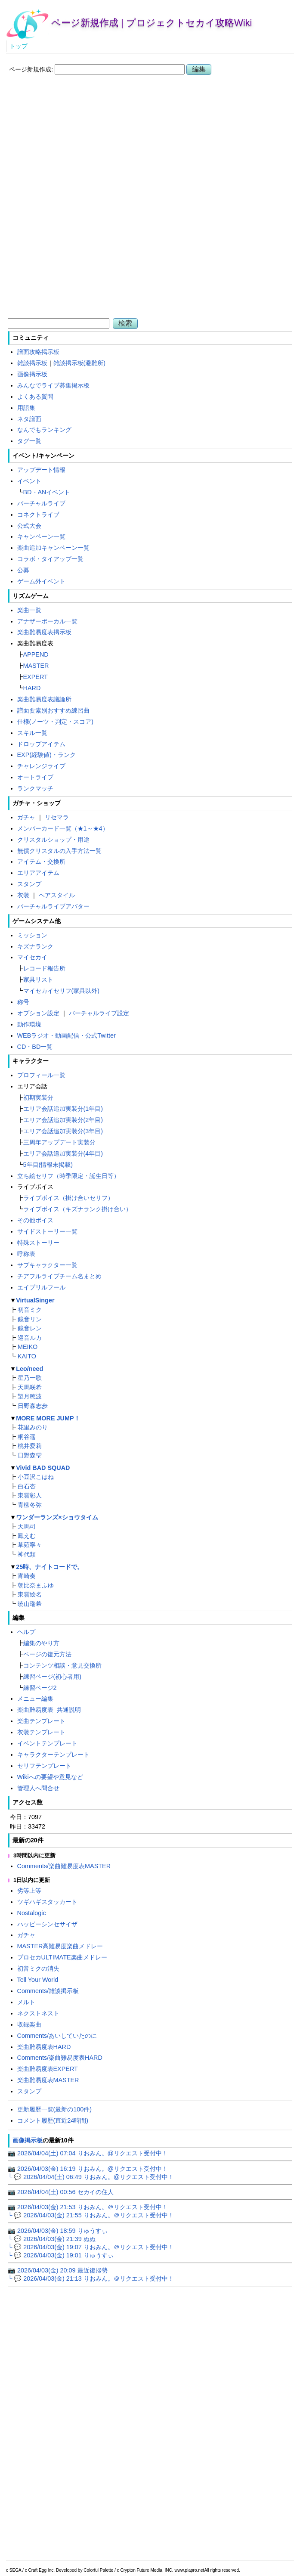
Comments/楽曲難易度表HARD (59, 2057)
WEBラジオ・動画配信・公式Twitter (66, 1035)
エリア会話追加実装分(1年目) (63, 1108)
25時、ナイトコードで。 (49, 1566)
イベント (29, 480)
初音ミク (30, 1309)
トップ (18, 46)
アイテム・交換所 (41, 861)
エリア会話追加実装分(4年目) (63, 1153)
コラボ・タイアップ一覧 (50, 558)
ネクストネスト (38, 2013)
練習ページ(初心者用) (52, 1676)
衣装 (23, 895)
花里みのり (33, 1427)
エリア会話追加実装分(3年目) (63, 1131)
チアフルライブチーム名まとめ (59, 1276)
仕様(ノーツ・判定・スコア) (55, 721)
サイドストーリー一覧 (47, 1231)
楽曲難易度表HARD (44, 2046)
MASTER (36, 665)
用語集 (26, 407)
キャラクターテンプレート (53, 1754)
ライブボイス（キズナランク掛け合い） (77, 1209)
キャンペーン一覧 (41, 536)
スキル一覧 (32, 732)
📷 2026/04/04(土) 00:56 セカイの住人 (61, 2192)
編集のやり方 (41, 1643)
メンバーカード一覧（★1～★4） (62, 828)
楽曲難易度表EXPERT (47, 2068)
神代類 (27, 1554)
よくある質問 (35, 396)
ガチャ (26, 817)
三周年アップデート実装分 (59, 1142)
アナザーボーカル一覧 (47, 621)
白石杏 (27, 1486)
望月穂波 (30, 1396)
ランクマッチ (35, 788)
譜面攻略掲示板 (38, 351)
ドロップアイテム (41, 744)
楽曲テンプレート (41, 1720)
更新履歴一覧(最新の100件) (54, 2109)
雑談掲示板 (32, 363)
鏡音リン (30, 1319)
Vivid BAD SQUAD (43, 1467)
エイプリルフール (41, 1287)
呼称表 (26, 1253)
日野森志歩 (33, 1405)
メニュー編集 (35, 1698)
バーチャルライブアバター (53, 906)
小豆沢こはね (36, 1476)
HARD (32, 688)
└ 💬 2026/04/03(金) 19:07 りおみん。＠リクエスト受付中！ (91, 2247)
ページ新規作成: (31, 69)
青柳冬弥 (30, 1504)
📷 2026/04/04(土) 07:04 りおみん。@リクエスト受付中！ (88, 2153)
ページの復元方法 (47, 1654)
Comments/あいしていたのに (57, 2035)
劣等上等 (29, 1890)
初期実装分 (38, 1097)
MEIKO (27, 1346)
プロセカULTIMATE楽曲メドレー (62, 1957)
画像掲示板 (32, 374)
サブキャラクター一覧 (47, 1265)
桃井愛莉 (30, 1445)
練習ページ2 (40, 1687)
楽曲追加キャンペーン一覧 (53, 547)
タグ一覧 (29, 440)
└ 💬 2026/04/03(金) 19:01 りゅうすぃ (61, 2255)
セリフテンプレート (44, 1765)
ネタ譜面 (29, 418)
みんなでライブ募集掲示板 (53, 385)
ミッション (32, 935)
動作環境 (29, 1024)
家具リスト (38, 979)
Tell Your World (38, 1979)
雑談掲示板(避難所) (79, 363)
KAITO (27, 1356)
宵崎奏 (27, 1575)
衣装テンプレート (41, 1732)
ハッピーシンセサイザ (47, 1924)
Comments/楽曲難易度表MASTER (64, 1866)
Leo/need (29, 1368)
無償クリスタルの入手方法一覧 (59, 850)
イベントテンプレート (47, 1743)
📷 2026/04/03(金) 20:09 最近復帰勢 (58, 2270)
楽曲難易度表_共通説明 (49, 1709)
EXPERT (35, 676)
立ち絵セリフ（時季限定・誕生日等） (68, 1175)
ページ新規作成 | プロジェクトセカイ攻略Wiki (151, 22)
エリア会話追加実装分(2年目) (63, 1119)
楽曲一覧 (29, 610)
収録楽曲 (29, 2024)
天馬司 (27, 1526)
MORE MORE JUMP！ (48, 1418)
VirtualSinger (35, 1300)
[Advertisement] (150, 141)
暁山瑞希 (30, 1603)
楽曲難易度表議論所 (44, 699)
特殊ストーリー (38, 1242)
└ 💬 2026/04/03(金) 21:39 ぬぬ (52, 2238)
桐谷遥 (27, 1436)
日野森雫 (30, 1455)
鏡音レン (30, 1328)
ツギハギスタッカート (47, 1901)
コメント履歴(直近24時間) (53, 2120)
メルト (26, 2002)
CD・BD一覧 (35, 1046)
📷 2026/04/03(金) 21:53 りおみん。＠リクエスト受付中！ (88, 2207)
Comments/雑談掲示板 (48, 1990)
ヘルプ (26, 1631)
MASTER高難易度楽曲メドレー (60, 1946)
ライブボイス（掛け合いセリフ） (68, 1197)
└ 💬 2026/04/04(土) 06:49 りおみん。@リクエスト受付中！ (91, 2176)
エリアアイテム (38, 872)
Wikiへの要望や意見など (50, 1776)
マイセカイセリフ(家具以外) (61, 990)
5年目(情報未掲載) (48, 1164)
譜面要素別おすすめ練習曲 (53, 710)
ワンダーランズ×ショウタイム (57, 1517)
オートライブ (35, 777)
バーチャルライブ (41, 503)
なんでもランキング (44, 429)
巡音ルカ (30, 1337)
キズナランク (35, 946)
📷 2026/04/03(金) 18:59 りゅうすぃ (58, 2230)
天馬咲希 (30, 1387)
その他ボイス (35, 1220)
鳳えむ (27, 1535)
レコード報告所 (44, 968)
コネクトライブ (38, 514)
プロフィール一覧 (41, 1075)
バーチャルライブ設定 (99, 1013)
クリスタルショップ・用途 (53, 839)
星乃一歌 (30, 1377)
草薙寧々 (30, 1544)
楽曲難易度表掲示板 (44, 632)
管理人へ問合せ (38, 1788)
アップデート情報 (41, 469)
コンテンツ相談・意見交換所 (62, 1665)
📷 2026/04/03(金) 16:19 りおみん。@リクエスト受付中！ (88, 2168)
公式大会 (29, 525)
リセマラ (57, 817)
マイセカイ (32, 957)
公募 (23, 570)
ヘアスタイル (57, 895)
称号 (23, 1001)
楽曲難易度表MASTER (48, 2080)
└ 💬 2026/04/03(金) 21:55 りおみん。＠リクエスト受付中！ (91, 2215)
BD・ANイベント (47, 492)
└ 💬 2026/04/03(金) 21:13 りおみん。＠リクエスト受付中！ (91, 2278)
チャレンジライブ (41, 766)
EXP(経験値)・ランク (46, 754)
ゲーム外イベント (41, 581)
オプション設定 (38, 1013)
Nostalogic (31, 1913)
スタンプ (29, 883)
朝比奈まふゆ (36, 1585)
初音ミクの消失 (38, 1968)
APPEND (36, 654)
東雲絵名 (30, 1594)
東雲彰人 (30, 1495)
